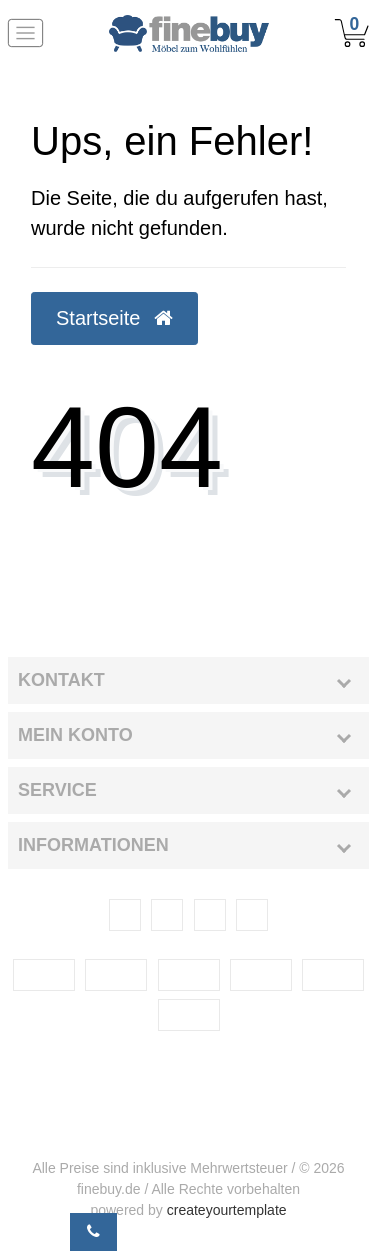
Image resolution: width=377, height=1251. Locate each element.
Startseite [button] (114, 318)
